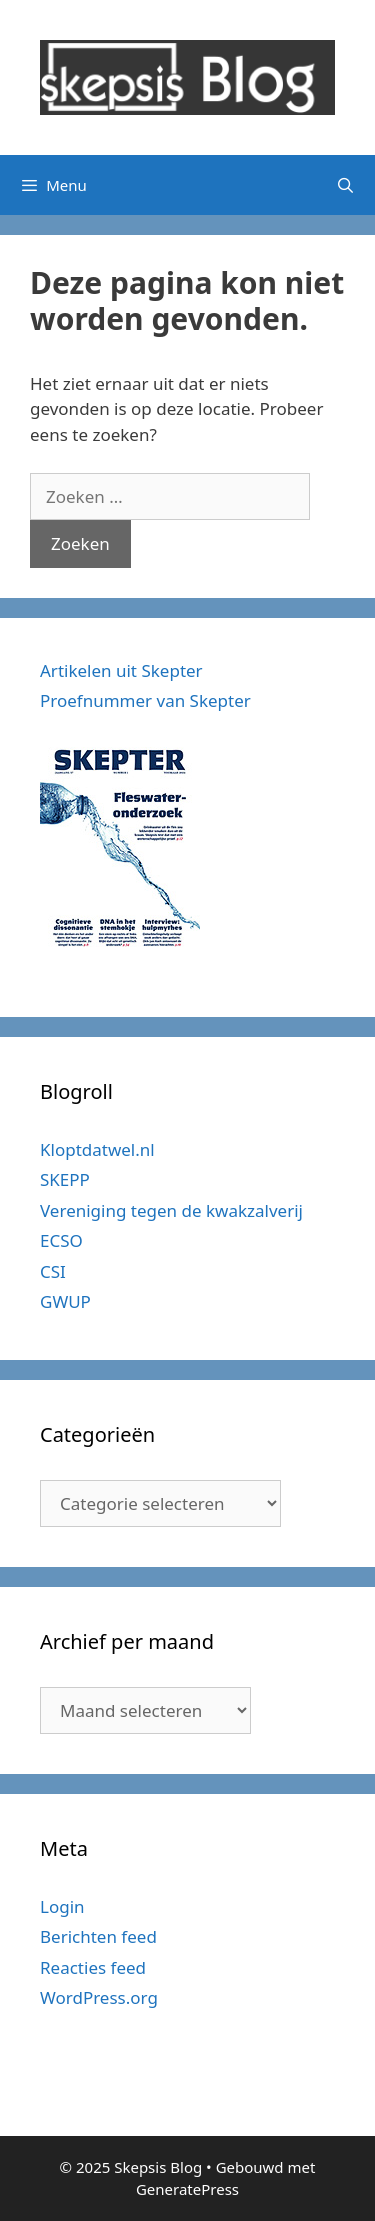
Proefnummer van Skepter (145, 700)
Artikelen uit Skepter (121, 670)
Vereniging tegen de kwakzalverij (171, 1210)
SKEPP (65, 1179)
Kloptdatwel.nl (97, 1149)
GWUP (65, 1301)
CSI (53, 1271)
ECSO (61, 1240)
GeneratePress (187, 2189)
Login (62, 1906)
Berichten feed (98, 1936)
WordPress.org (99, 1997)
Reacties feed (93, 1967)
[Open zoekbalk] (345, 185)
